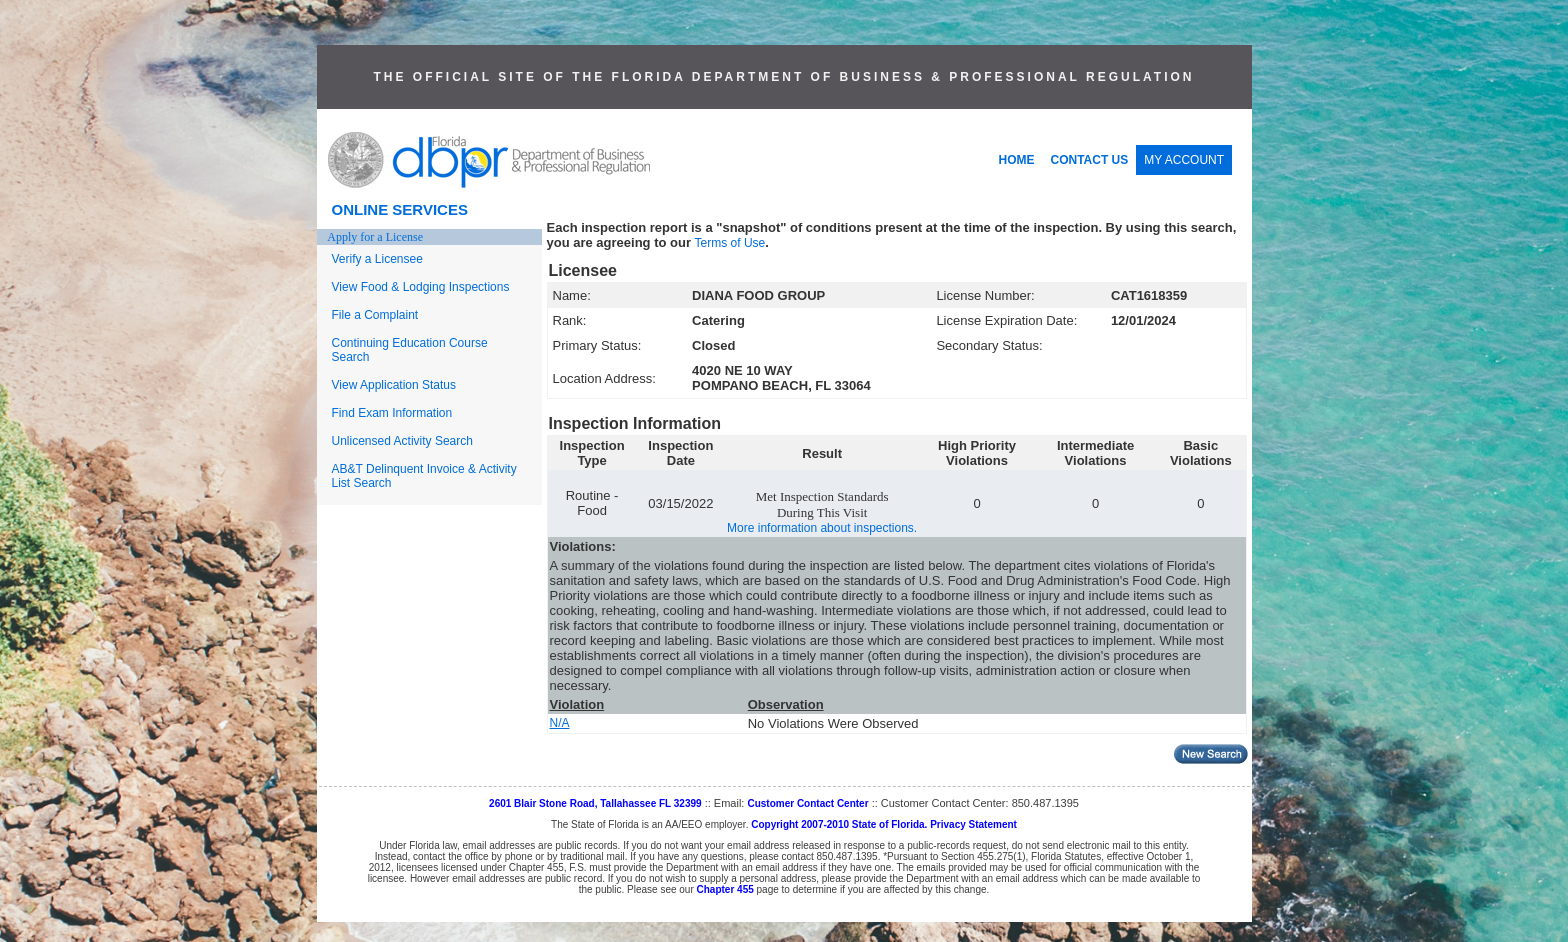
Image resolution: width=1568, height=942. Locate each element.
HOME (1017, 160)
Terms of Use (730, 243)
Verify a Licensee (377, 259)
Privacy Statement (973, 824)
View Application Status (394, 385)
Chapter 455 (725, 889)
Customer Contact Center (807, 803)
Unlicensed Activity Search (402, 441)
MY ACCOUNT (1184, 160)
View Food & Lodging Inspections (421, 287)
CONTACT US (1090, 160)
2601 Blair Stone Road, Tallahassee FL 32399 (595, 803)
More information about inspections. (822, 528)
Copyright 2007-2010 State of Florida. (839, 824)
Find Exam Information (392, 413)
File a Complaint (375, 315)
